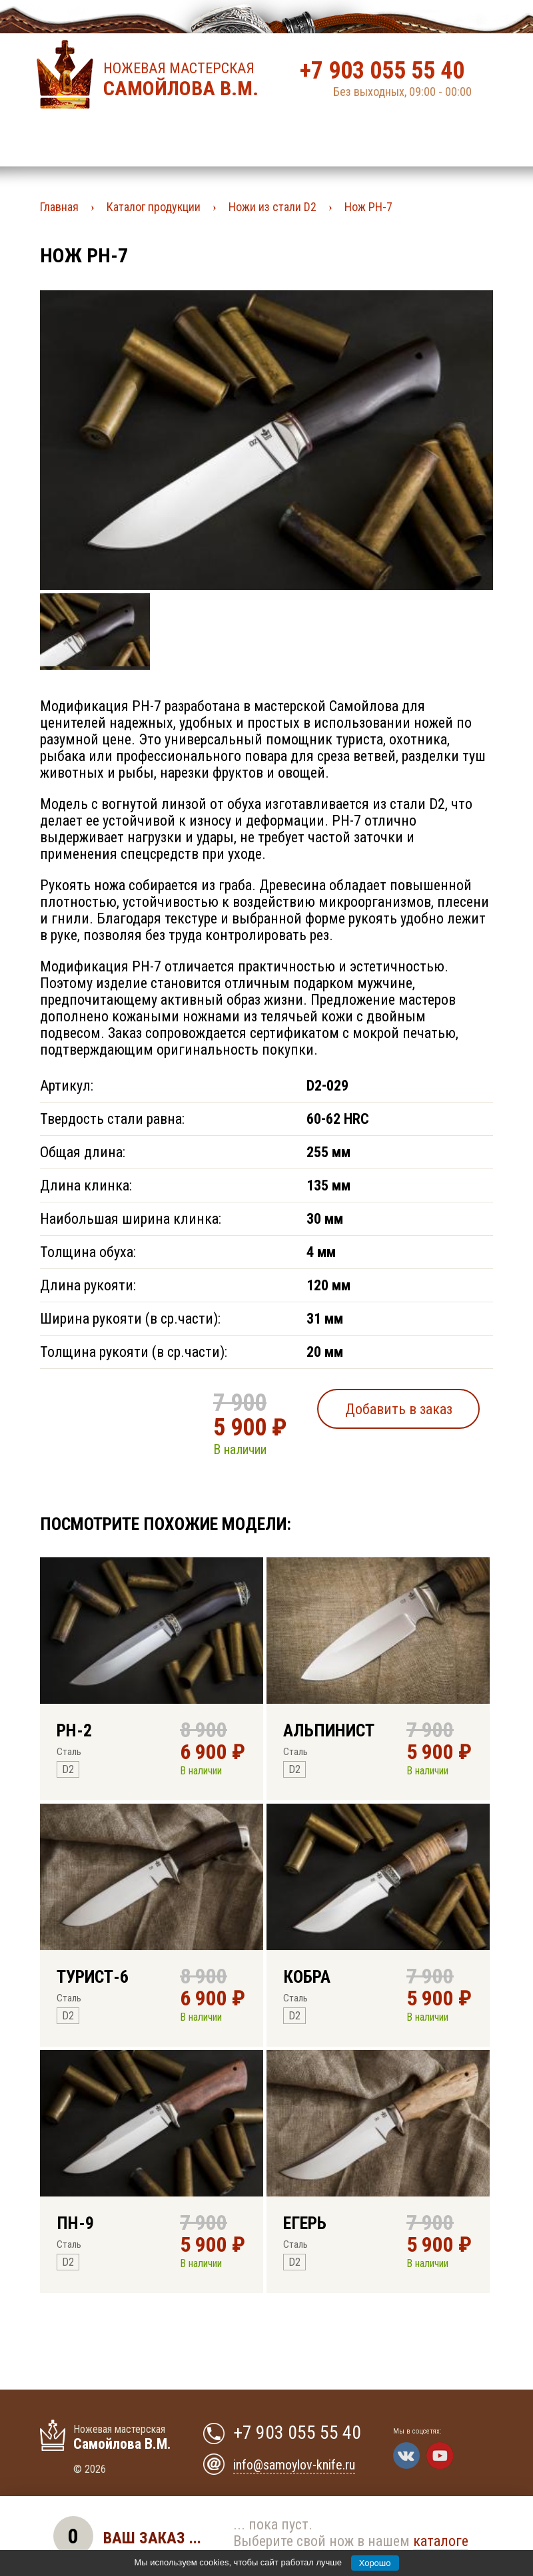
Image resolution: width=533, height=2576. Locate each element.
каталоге (440, 2541)
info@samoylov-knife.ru (294, 2465)
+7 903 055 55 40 (382, 71)
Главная (59, 207)
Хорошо (375, 2563)
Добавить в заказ (398, 1409)
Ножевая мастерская (184, 80)
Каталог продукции (154, 207)
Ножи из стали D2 (272, 207)
